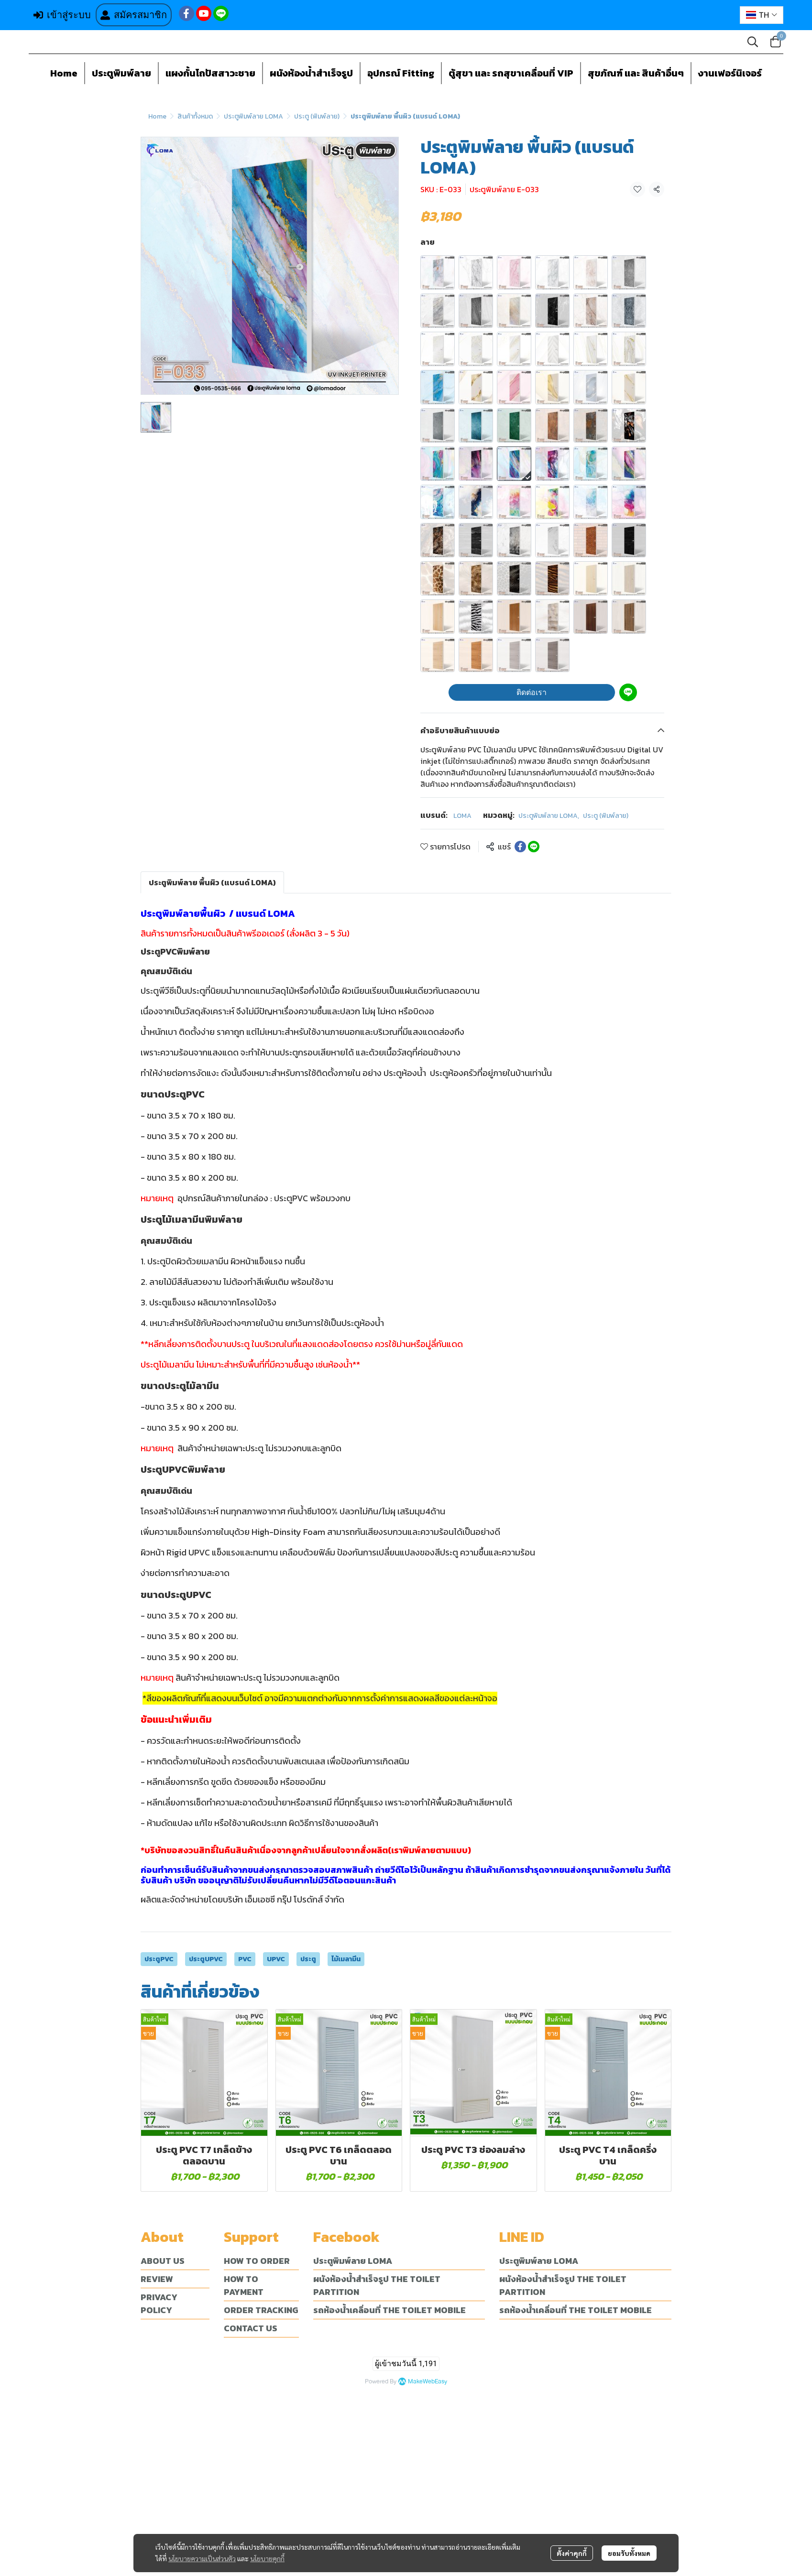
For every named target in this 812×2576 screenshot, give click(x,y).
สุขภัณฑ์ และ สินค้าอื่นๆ (636, 73)
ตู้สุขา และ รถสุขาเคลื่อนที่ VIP (511, 73)
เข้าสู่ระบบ (62, 15)
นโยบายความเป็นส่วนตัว (202, 2555)
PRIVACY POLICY (159, 2303)
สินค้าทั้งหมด (195, 116)
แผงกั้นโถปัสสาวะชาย (210, 73)
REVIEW (157, 2278)
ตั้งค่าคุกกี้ (572, 2549)
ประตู (308, 1959)
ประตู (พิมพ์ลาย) (317, 116)
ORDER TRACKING (261, 2310)
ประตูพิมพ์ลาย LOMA (253, 116)
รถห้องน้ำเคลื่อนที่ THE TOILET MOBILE (389, 2310)
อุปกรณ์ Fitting (400, 73)
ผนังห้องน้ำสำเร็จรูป (311, 73)
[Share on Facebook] (520, 846)
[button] (761, 15)
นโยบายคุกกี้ (267, 2555)
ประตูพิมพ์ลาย (121, 73)
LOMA (462, 816)
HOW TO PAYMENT (243, 2285)
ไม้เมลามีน (346, 1959)
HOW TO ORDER (257, 2260)
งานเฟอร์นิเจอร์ (730, 73)
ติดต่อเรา (531, 692)
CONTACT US (250, 2328)
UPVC (276, 1959)
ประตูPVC (159, 1959)
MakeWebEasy (427, 2382)
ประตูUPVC (206, 1959)
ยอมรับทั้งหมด (629, 2549)
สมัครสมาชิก (133, 15)
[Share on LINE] (533, 846)
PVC (245, 1959)
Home (63, 73)
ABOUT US (163, 2260)
